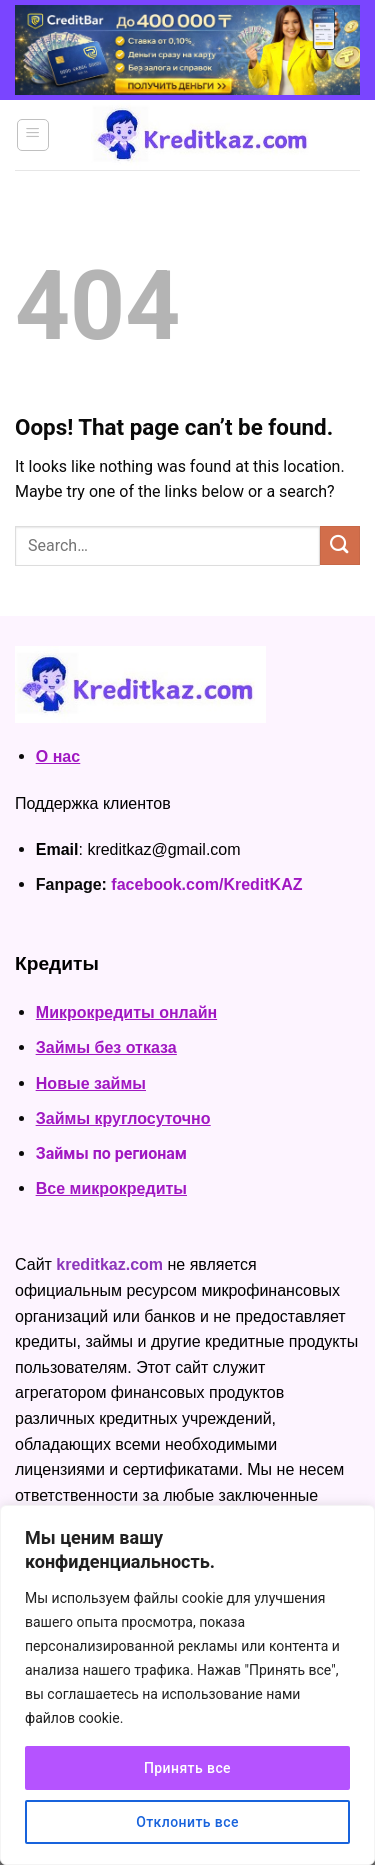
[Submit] (340, 545)
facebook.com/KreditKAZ (206, 884)
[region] (187, 1685)
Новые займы (91, 1083)
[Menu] (33, 135)
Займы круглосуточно (123, 1118)
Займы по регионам (111, 1153)
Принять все (187, 1768)
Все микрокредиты (111, 1188)
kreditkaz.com (109, 1264)
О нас (58, 756)
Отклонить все (187, 1822)
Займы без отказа (106, 1047)
